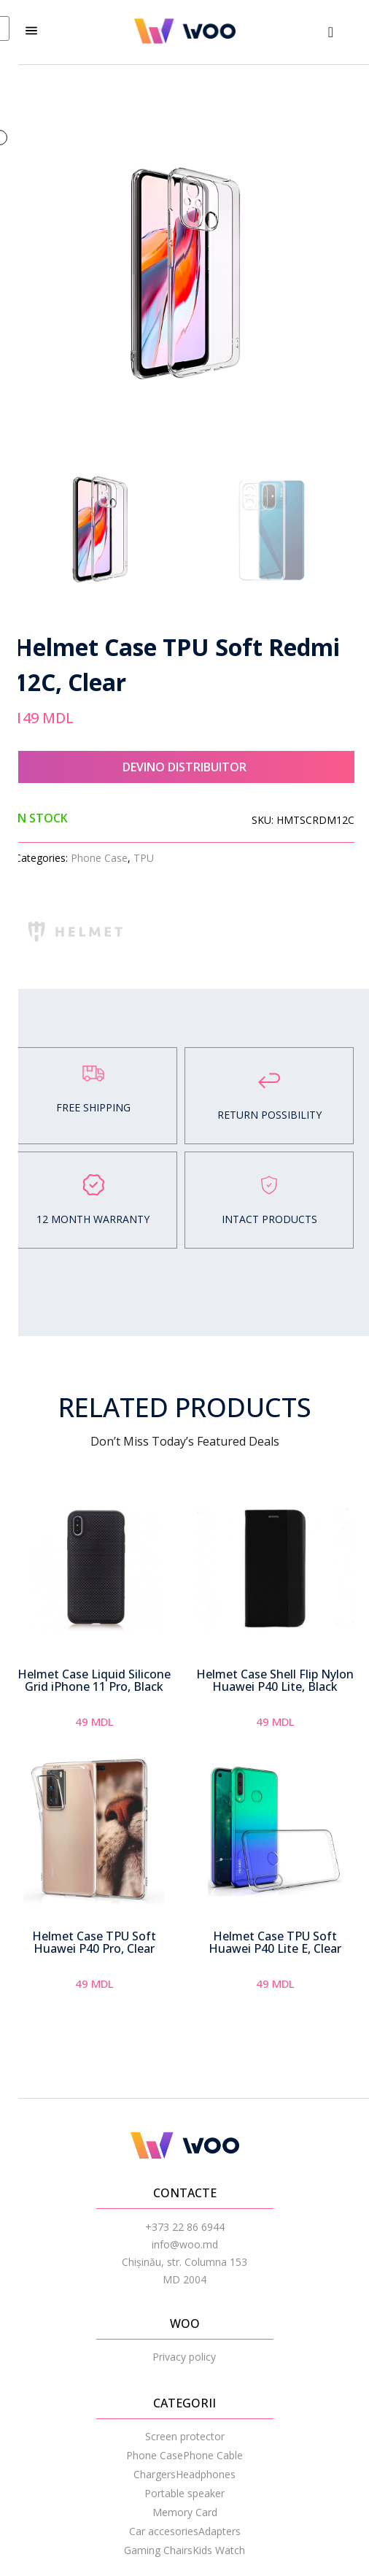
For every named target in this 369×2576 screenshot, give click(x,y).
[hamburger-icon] (31, 32)
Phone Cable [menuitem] (213, 2455)
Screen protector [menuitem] (185, 2436)
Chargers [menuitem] (154, 2474)
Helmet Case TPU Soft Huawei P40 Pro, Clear (94, 1942)
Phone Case (99, 858)
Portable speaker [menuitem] (184, 2493)
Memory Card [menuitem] (184, 2512)
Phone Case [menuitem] (154, 2455)
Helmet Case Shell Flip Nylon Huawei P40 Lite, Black (275, 1680)
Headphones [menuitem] (206, 2474)
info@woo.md (185, 2244)
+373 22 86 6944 (185, 2227)
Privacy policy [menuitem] (184, 2357)
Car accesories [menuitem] (163, 2531)
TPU (143, 858)
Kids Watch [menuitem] (219, 2550)
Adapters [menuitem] (219, 2531)
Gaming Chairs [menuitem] (158, 2550)
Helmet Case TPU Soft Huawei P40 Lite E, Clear (275, 1942)
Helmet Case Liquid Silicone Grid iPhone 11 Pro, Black (94, 1680)
